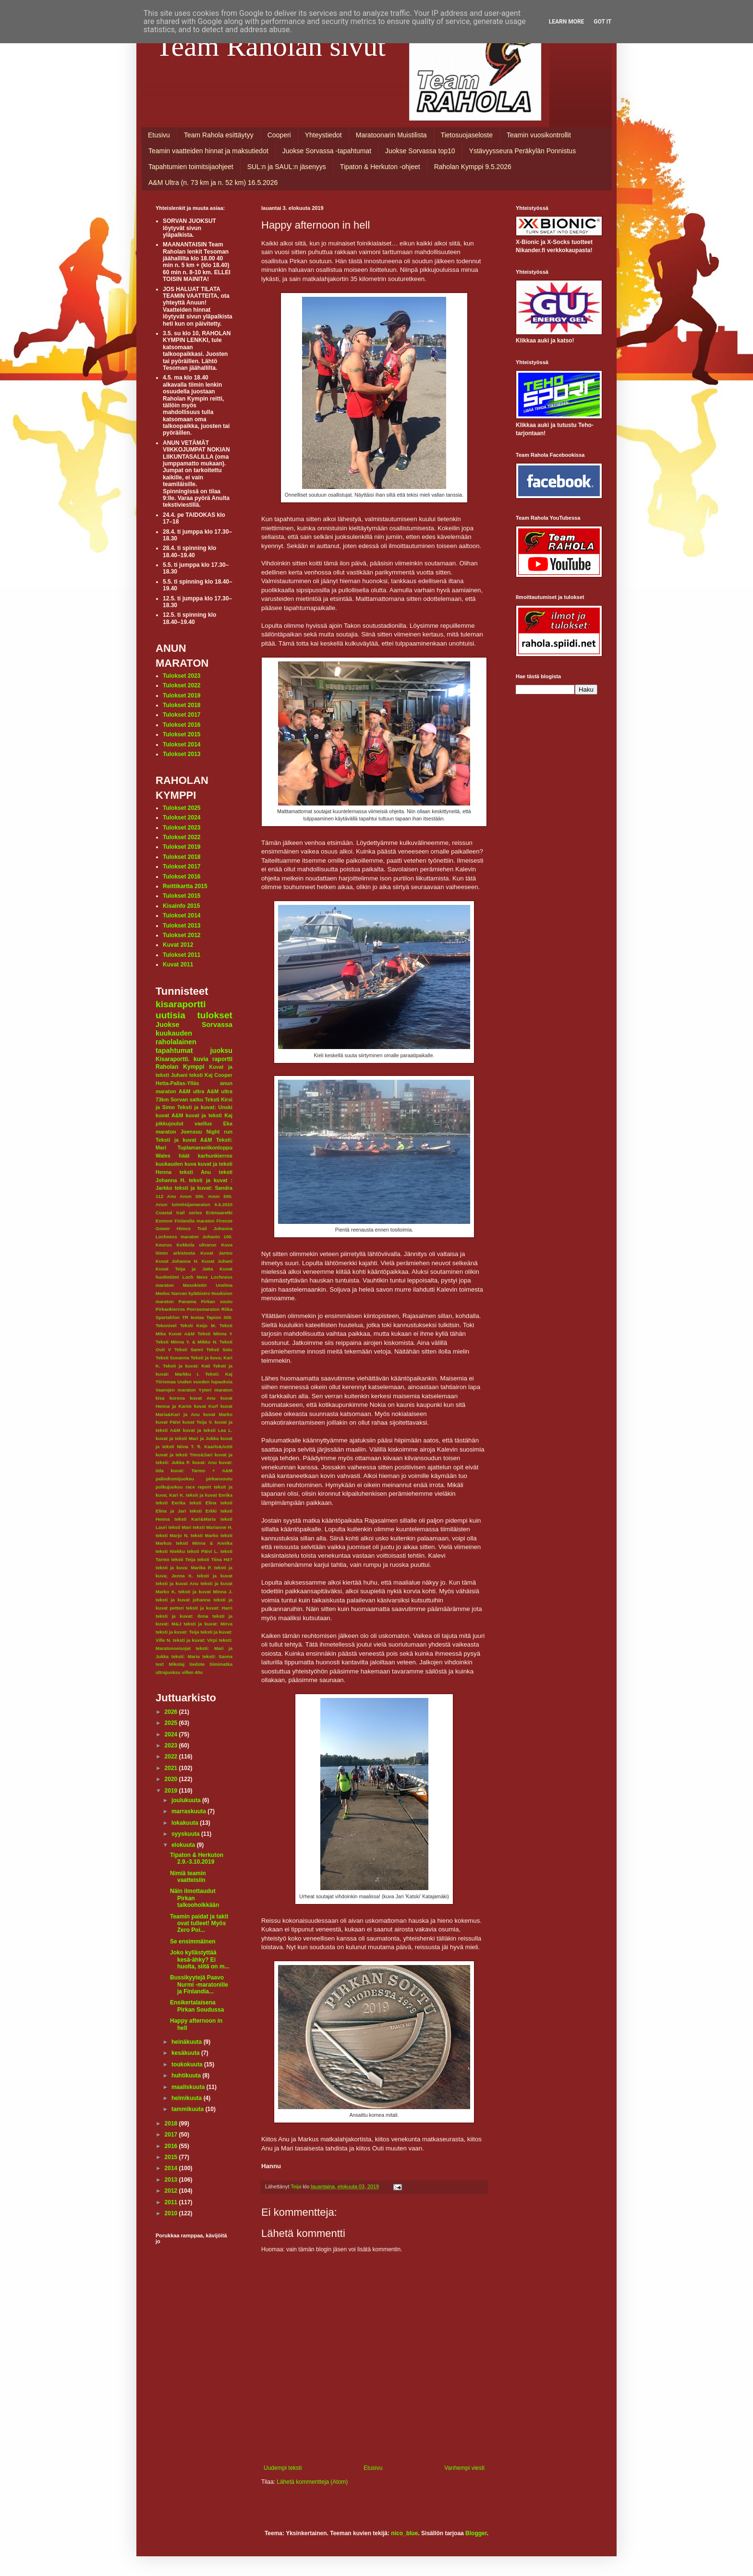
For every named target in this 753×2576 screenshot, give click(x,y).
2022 (172, 1756)
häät (184, 1156)
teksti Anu (195, 1172)
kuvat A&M (169, 1115)
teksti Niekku (170, 1551)
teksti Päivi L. (203, 1551)
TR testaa (193, 1317)
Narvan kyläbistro (190, 1293)
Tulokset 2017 (181, 714)
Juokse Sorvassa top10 (420, 151)
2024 (172, 1734)
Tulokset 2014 (181, 744)
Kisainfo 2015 (181, 906)
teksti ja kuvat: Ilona (182, 1616)
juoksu (221, 1050)
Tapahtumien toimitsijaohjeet (190, 167)
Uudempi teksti (283, 2468)
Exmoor (164, 1220)
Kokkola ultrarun (196, 1244)
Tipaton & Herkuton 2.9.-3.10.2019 (196, 1858)
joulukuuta (186, 1800)
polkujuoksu (169, 1486)
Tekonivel (166, 1325)
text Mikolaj (170, 1664)
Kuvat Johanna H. (177, 1261)
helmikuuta (187, 2098)
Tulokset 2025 (181, 808)
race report (198, 1486)
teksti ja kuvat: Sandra (203, 1188)
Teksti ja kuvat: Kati (186, 1365)
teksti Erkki (203, 1511)
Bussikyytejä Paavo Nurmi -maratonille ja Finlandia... (199, 1984)
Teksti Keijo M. (198, 1325)
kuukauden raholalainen (176, 1037)
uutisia (170, 1015)
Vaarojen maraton (176, 1389)
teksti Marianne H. (212, 1527)
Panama (187, 1301)
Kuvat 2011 (178, 964)
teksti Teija (183, 1559)
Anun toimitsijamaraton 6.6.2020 (194, 1204)
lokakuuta (185, 1822)
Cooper (223, 1075)
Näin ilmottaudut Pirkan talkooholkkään (194, 1898)
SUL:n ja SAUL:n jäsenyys (286, 167)
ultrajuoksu (168, 1672)
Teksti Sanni (188, 1349)
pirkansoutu (219, 1478)
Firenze (224, 1220)
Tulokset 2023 (181, 675)
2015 (172, 2157)
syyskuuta (186, 1834)
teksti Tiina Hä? (214, 1559)
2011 (172, 2202)
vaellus (203, 1123)
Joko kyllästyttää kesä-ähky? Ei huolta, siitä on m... (200, 1959)
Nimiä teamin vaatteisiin (188, 1876)
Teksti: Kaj (218, 1374)
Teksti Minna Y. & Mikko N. (187, 1341)
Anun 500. (220, 1196)
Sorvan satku (186, 1099)
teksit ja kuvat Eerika (209, 1495)
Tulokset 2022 (181, 685)
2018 (172, 2123)
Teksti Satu (219, 1349)
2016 (172, 2146)
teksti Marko (205, 1535)
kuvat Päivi (168, 1422)
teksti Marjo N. (172, 1535)
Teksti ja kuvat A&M (184, 1140)
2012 (172, 2190)
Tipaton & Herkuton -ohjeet (380, 167)
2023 (172, 1745)
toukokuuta (187, 2064)
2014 (172, 2168)
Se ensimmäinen (193, 1941)
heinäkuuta (187, 2042)
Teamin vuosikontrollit (539, 135)
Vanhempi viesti (464, 2468)
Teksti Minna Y (214, 1333)
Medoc (163, 1293)
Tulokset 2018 (181, 705)
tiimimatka (221, 1664)
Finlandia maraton (194, 1220)
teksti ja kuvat (214, 1575)
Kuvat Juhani (217, 1261)
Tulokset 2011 (181, 955)
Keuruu (164, 1244)
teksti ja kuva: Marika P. (184, 1567)
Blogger (476, 2533)
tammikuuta (188, 2109)
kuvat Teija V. (197, 1422)
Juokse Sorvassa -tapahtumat (326, 151)
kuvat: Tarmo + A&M (201, 1470)
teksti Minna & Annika (204, 1543)
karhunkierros (215, 1156)
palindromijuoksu (175, 1478)
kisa (160, 1398)
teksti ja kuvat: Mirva (208, 1623)
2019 (172, 1790)
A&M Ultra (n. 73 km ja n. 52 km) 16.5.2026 (213, 182)
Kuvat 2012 (178, 944)
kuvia (201, 1059)
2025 (172, 1723)
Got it (602, 21)
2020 (172, 1779)
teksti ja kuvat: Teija (177, 1632)
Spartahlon (168, 1317)
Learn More (566, 21)
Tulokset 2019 (181, 695)
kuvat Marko (217, 1414)
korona (177, 1398)
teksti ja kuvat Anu (177, 1583)
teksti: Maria (185, 1656)
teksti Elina (202, 1502)
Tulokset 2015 (181, 734)
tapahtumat (174, 1050)
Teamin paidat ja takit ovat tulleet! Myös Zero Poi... (199, 1923)
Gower (163, 1228)
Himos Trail (192, 1228)
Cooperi (279, 135)
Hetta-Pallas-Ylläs (177, 1083)
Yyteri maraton (215, 1389)
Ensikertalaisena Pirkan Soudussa (197, 2006)
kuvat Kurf (206, 1406)
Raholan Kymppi (180, 1066)
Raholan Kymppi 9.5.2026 (472, 167)
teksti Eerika (170, 1502)
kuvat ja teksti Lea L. (207, 1430)
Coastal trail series (179, 1212)
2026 (172, 1712)
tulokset (214, 1015)
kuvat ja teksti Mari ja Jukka (187, 1438)
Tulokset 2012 (181, 935)
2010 (172, 2213)
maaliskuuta (188, 2087)
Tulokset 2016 (181, 724)
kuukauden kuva (176, 1164)
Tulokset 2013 (181, 754)
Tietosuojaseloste (467, 135)
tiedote (197, 1664)
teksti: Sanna (217, 1656)
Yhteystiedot (323, 135)
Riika (226, 1309)
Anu (171, 1196)
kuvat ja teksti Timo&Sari (184, 1454)
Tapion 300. (219, 1317)
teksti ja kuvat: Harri (209, 1608)
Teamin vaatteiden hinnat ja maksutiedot (208, 151)
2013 (172, 2179)
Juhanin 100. (217, 1236)
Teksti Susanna (172, 1357)
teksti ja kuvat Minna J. (205, 1591)
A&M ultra (191, 1091)
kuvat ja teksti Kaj (209, 1115)
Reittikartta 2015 (185, 886)
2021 (172, 1768)
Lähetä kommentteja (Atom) (312, 2481)
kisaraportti (181, 1004)
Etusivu (159, 135)
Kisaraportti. (173, 1059)
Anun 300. (192, 1196)
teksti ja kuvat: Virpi (195, 1640)
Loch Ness (195, 1277)
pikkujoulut (169, 1123)
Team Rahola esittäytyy (219, 135)
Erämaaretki (219, 1212)
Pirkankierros (170, 1309)
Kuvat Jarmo (216, 1253)
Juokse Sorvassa (194, 1024)
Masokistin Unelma (207, 1285)
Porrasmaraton (203, 1309)
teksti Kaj (201, 1075)
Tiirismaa (166, 1381)
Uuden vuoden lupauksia (204, 1381)
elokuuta (184, 1845)
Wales (163, 1156)
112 (159, 1196)
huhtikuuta (187, 2075)
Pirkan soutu (216, 1301)
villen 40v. (192, 1672)
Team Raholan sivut (271, 46)
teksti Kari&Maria (195, 1519)
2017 (172, 2134)
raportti (222, 1059)
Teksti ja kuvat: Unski (204, 1107)
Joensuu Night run (206, 1132)
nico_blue (404, 2533)
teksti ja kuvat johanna (183, 1599)
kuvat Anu (203, 1398)
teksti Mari (179, 1527)
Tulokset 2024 (181, 817)
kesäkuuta (186, 2053)
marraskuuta (189, 1811)
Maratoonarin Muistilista (391, 135)
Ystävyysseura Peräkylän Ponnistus (522, 151)
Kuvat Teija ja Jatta (184, 1268)
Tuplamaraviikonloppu (205, 1147)
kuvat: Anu (204, 1462)
